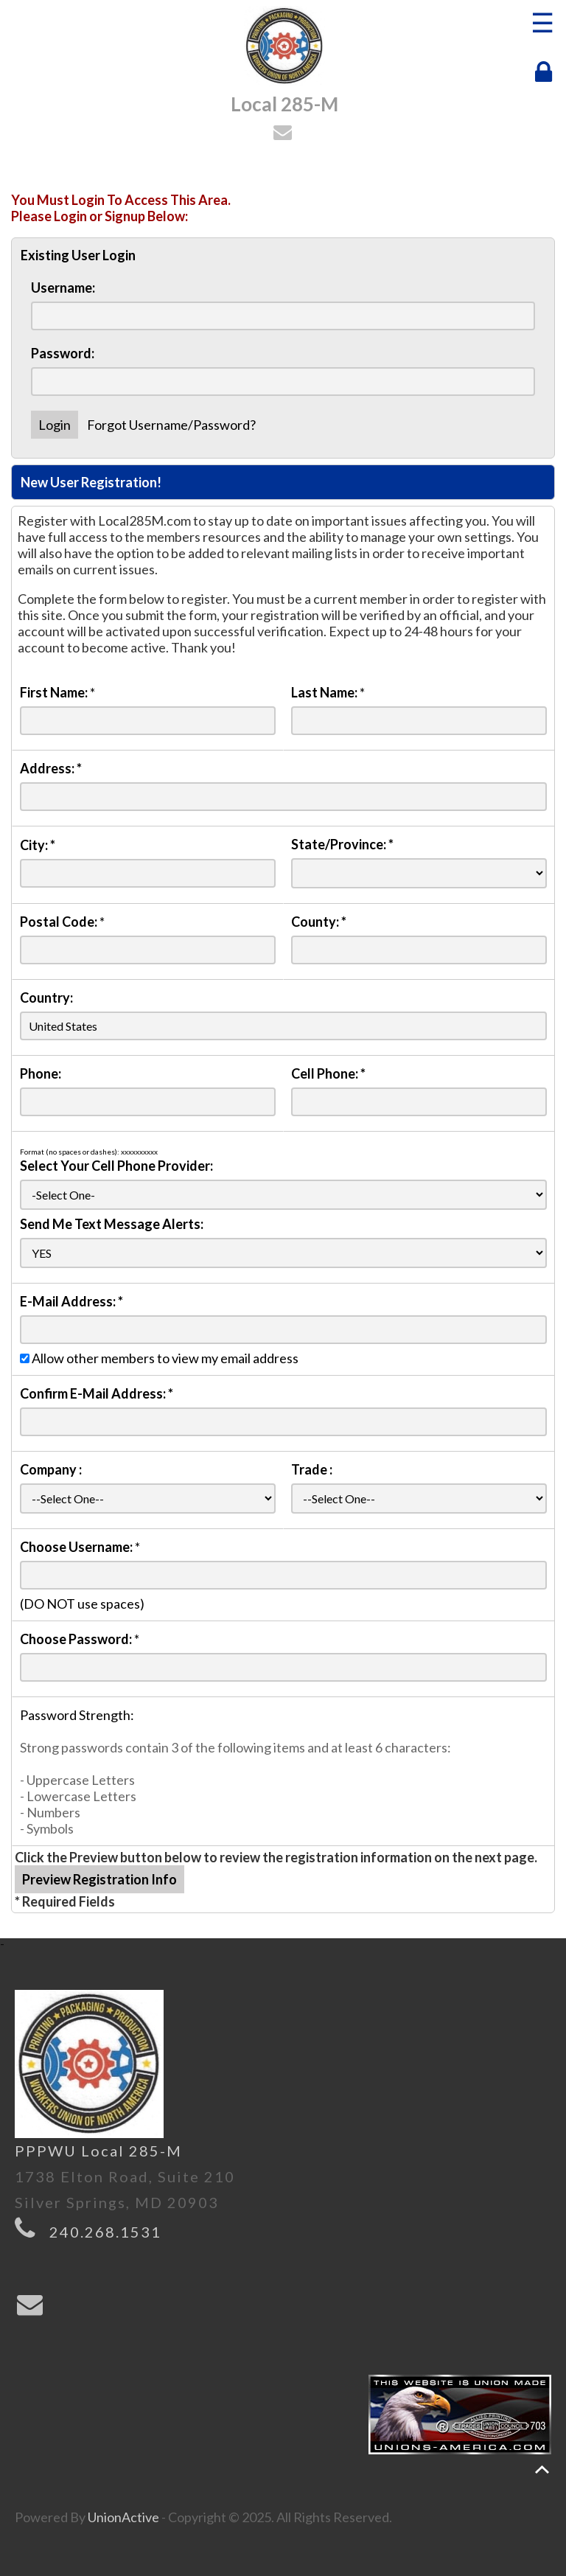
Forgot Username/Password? (171, 425)
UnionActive (123, 2517)
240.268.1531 (105, 2232)
